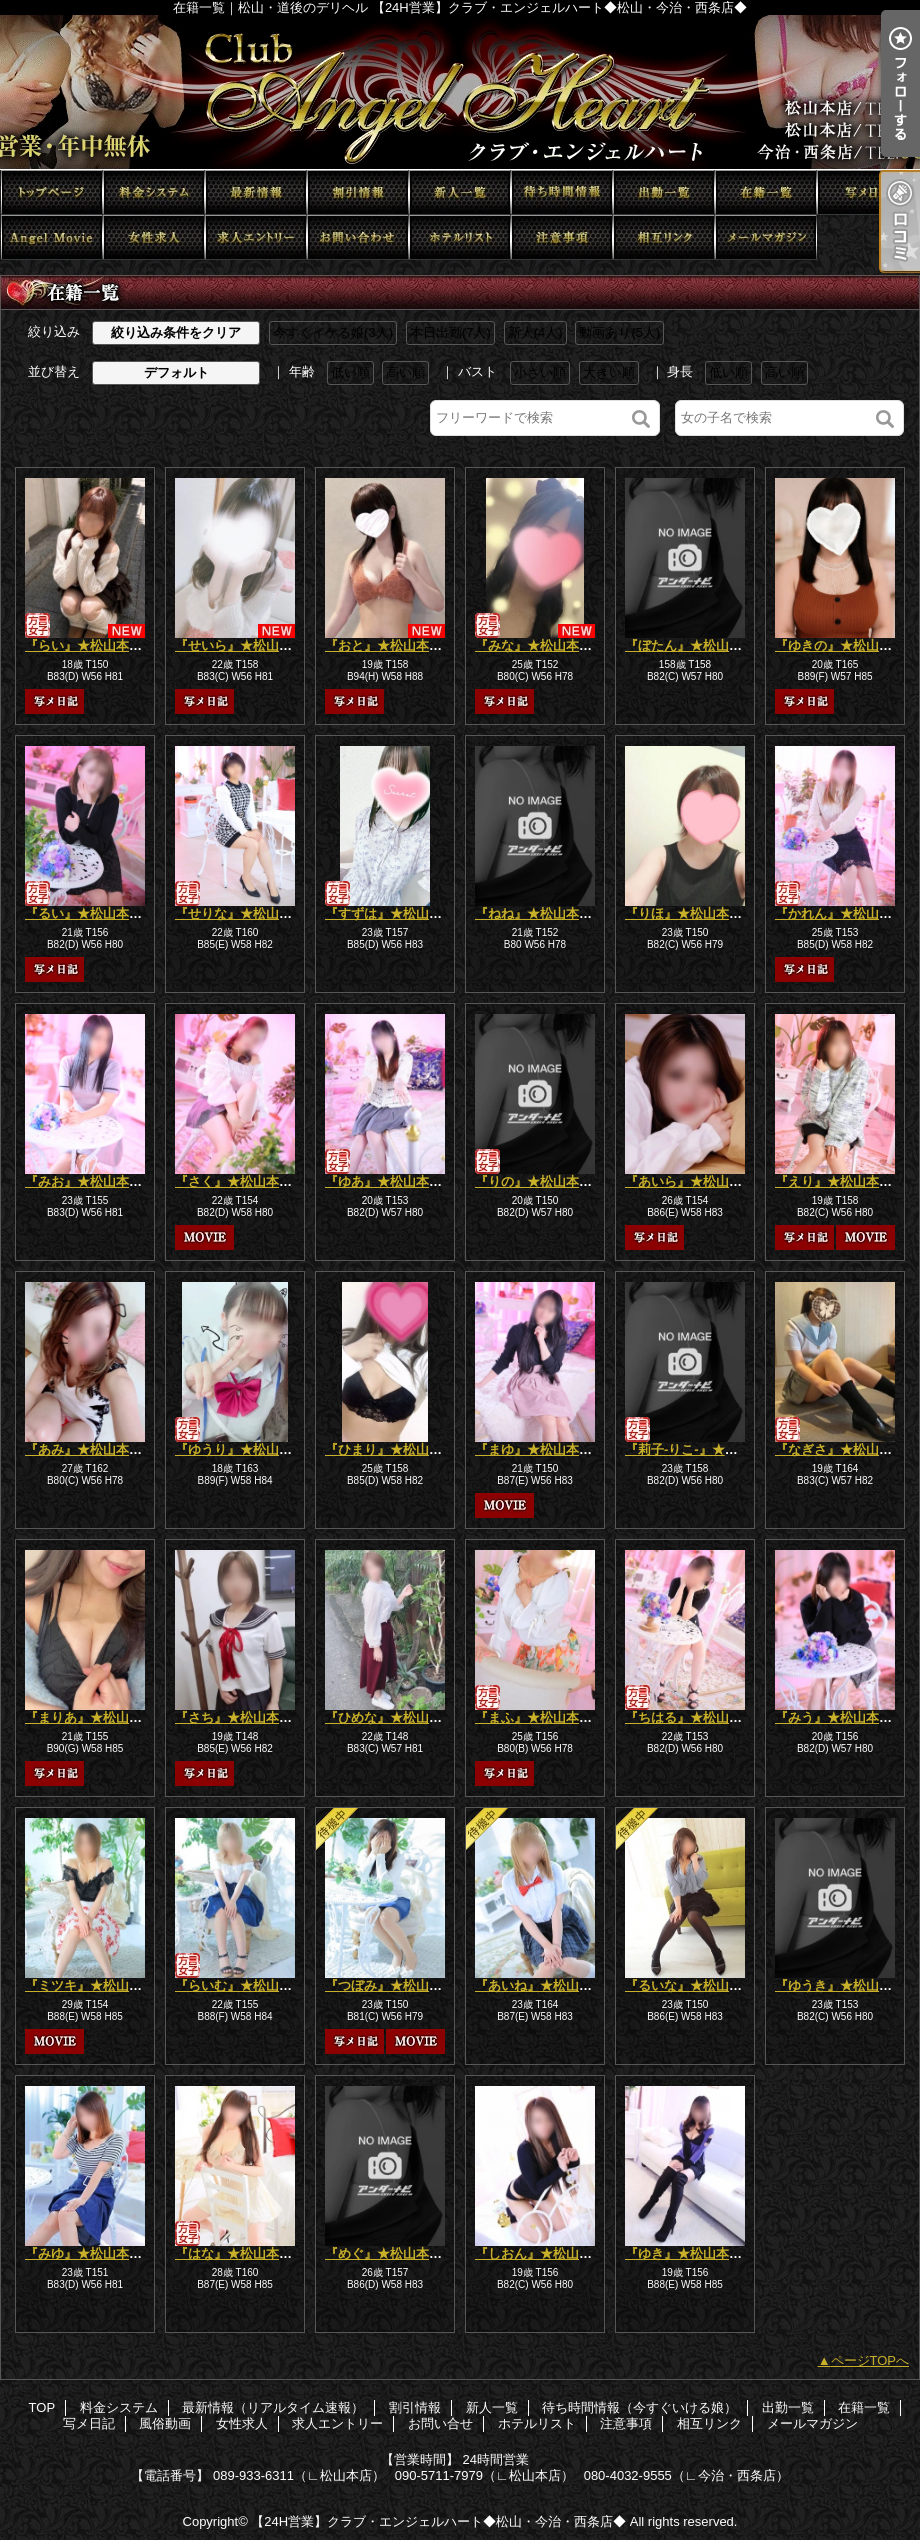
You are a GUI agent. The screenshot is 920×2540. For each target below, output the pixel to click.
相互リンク (664, 237)
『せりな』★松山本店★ (246, 913)
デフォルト (176, 372)
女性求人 (154, 237)
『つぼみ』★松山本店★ (396, 1985)
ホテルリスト (460, 237)
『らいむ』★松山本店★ (246, 1985)
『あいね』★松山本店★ (546, 1985)
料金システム (154, 192)
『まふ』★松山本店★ (540, 1717)
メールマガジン (766, 237)
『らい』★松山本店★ (90, 645)
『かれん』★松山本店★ (846, 913)
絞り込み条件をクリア (176, 332)
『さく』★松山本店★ (240, 1181)
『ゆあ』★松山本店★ (390, 1181)
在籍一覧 (766, 192)
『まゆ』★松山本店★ (540, 1449)
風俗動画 (52, 237)
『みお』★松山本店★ (90, 1181)
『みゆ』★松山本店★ (90, 2253)
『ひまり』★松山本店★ (396, 1449)
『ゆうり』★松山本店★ (246, 1449)
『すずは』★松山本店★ (396, 913)
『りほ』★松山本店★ (690, 913)
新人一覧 (460, 192)
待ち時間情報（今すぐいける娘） (562, 192)
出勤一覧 (664, 192)
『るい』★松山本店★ (90, 913)
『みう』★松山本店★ (840, 1717)
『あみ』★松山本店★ (90, 1449)
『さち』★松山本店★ (240, 1717)
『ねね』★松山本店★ (540, 913)
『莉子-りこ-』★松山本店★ (707, 1449)
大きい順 (609, 372)
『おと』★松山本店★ (390, 645)
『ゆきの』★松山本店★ (846, 645)
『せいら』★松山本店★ (246, 645)
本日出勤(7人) (450, 332)
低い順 (350, 372)
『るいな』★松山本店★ (696, 1985)
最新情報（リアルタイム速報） (256, 192)
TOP (52, 192)
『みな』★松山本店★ (540, 645)
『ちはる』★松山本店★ (696, 1717)
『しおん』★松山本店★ (546, 2253)
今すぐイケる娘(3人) (333, 332)
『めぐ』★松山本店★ (390, 2253)
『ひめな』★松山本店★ (396, 1717)
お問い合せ (358, 237)
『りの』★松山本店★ (540, 1181)
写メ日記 (868, 192)
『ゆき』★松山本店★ (690, 2253)
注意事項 (562, 237)
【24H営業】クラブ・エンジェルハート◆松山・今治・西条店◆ (438, 2521)
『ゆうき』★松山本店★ (846, 1985)
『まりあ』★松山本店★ (96, 1717)
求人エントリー (256, 237)
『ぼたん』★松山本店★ (696, 645)
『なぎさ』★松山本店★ (846, 1449)
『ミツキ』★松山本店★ (96, 1985)
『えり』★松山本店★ (840, 1181)
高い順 (405, 372)
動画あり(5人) (619, 332)
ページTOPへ (870, 2360)
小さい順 (540, 372)
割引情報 (358, 192)
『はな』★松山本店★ (240, 2253)
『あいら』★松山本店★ (696, 1181)
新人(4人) (535, 332)
